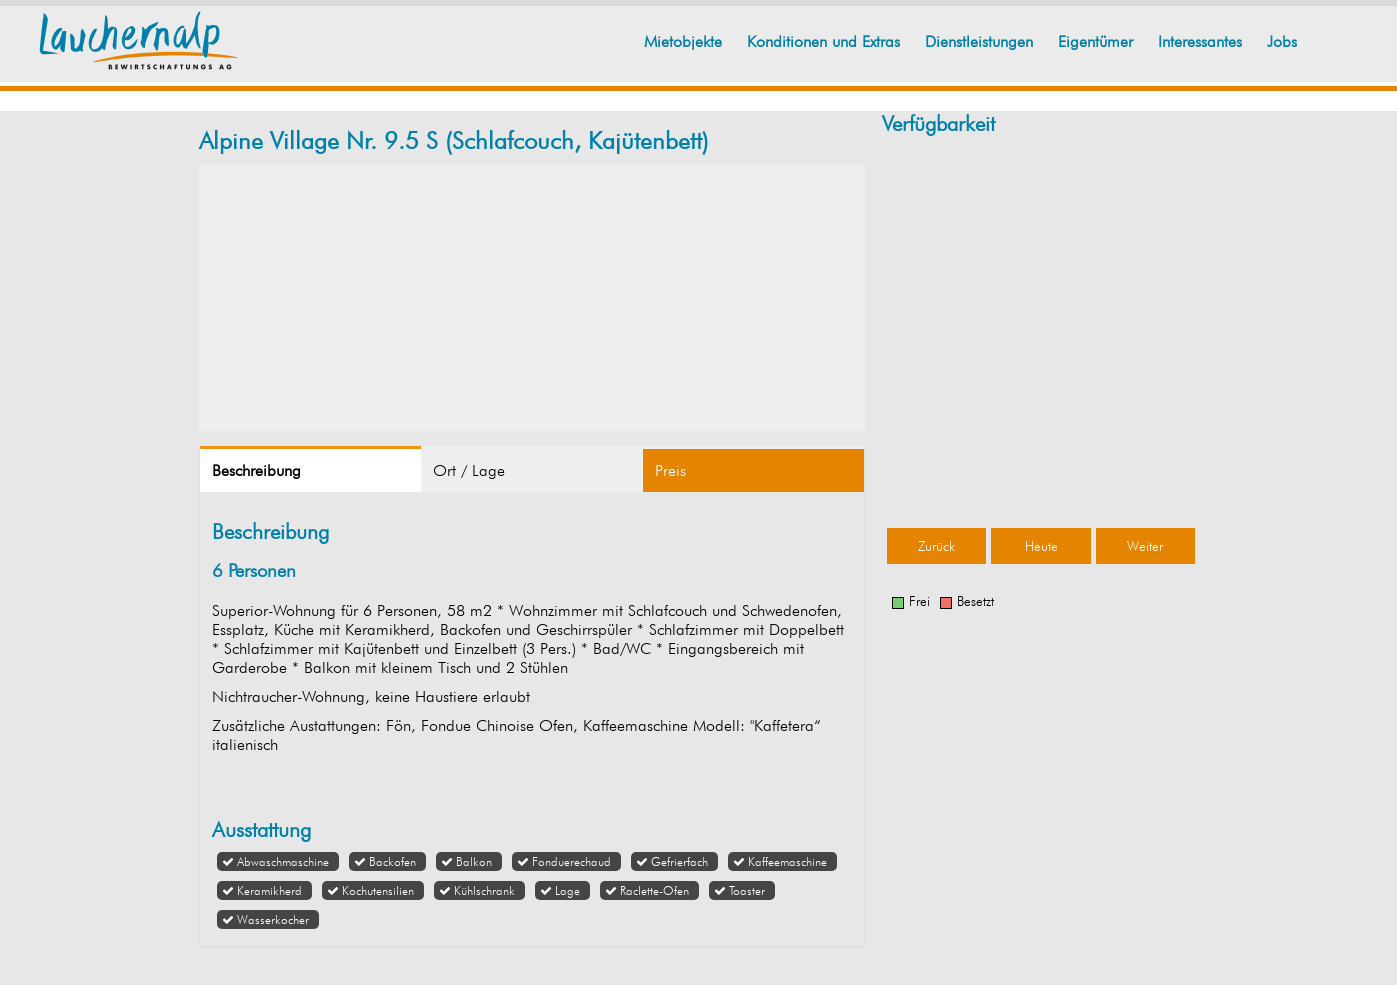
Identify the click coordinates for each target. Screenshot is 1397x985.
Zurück (936, 546)
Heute (1041, 546)
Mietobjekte (683, 41)
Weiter (1145, 546)
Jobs (1282, 41)
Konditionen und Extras (823, 41)
